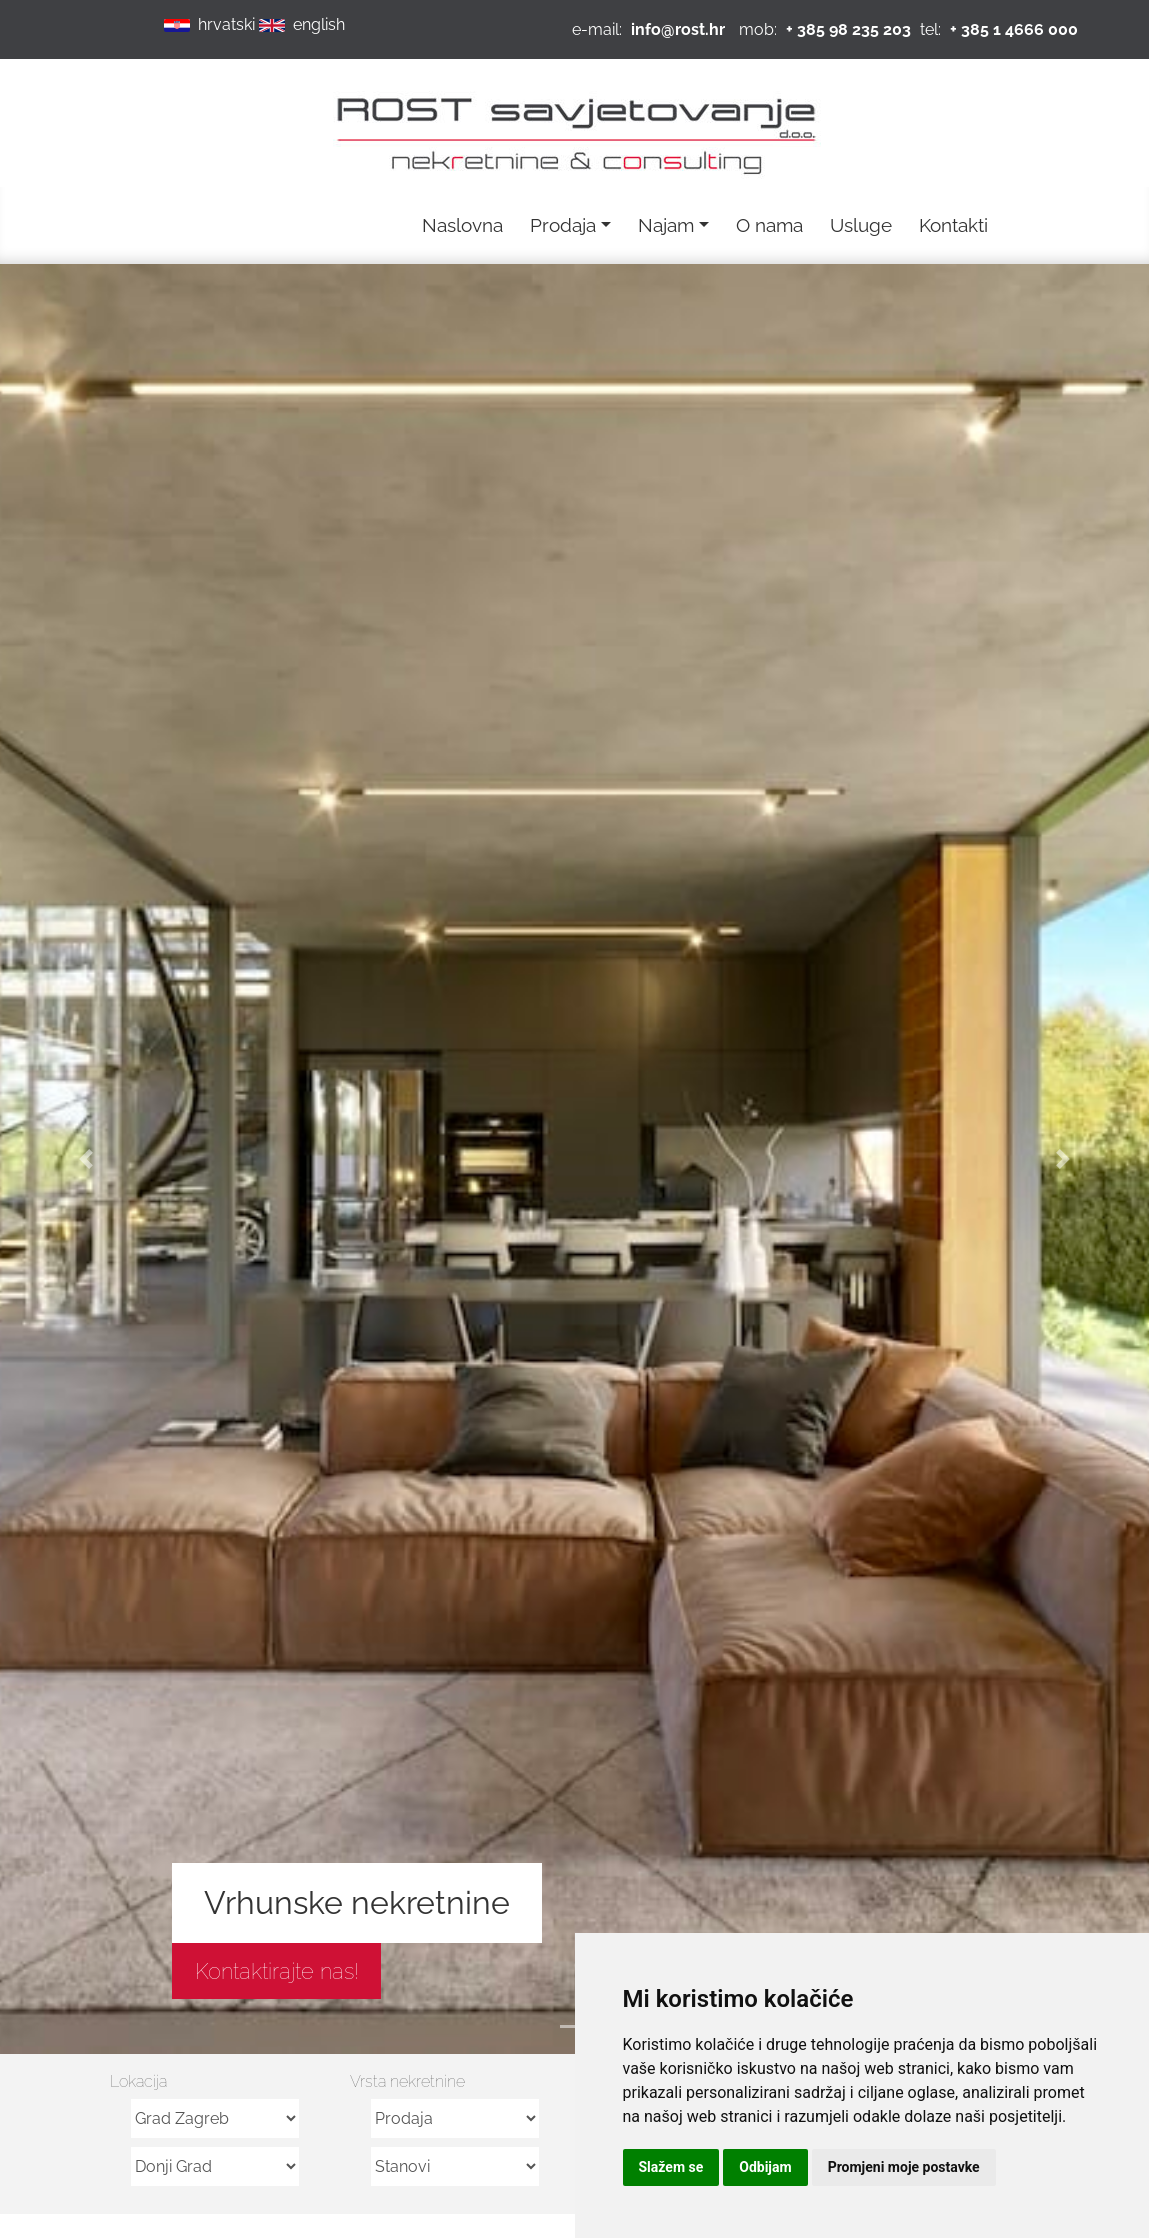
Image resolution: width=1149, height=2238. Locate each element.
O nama (769, 225)
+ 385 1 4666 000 (1014, 29)
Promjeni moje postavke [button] (904, 2167)
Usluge (861, 225)
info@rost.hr (678, 29)
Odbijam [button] (765, 2167)
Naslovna (462, 225)
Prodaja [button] (563, 225)
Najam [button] (666, 225)
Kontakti (953, 225)
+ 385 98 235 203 (848, 29)
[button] (86, 1159)
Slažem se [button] (671, 2167)
